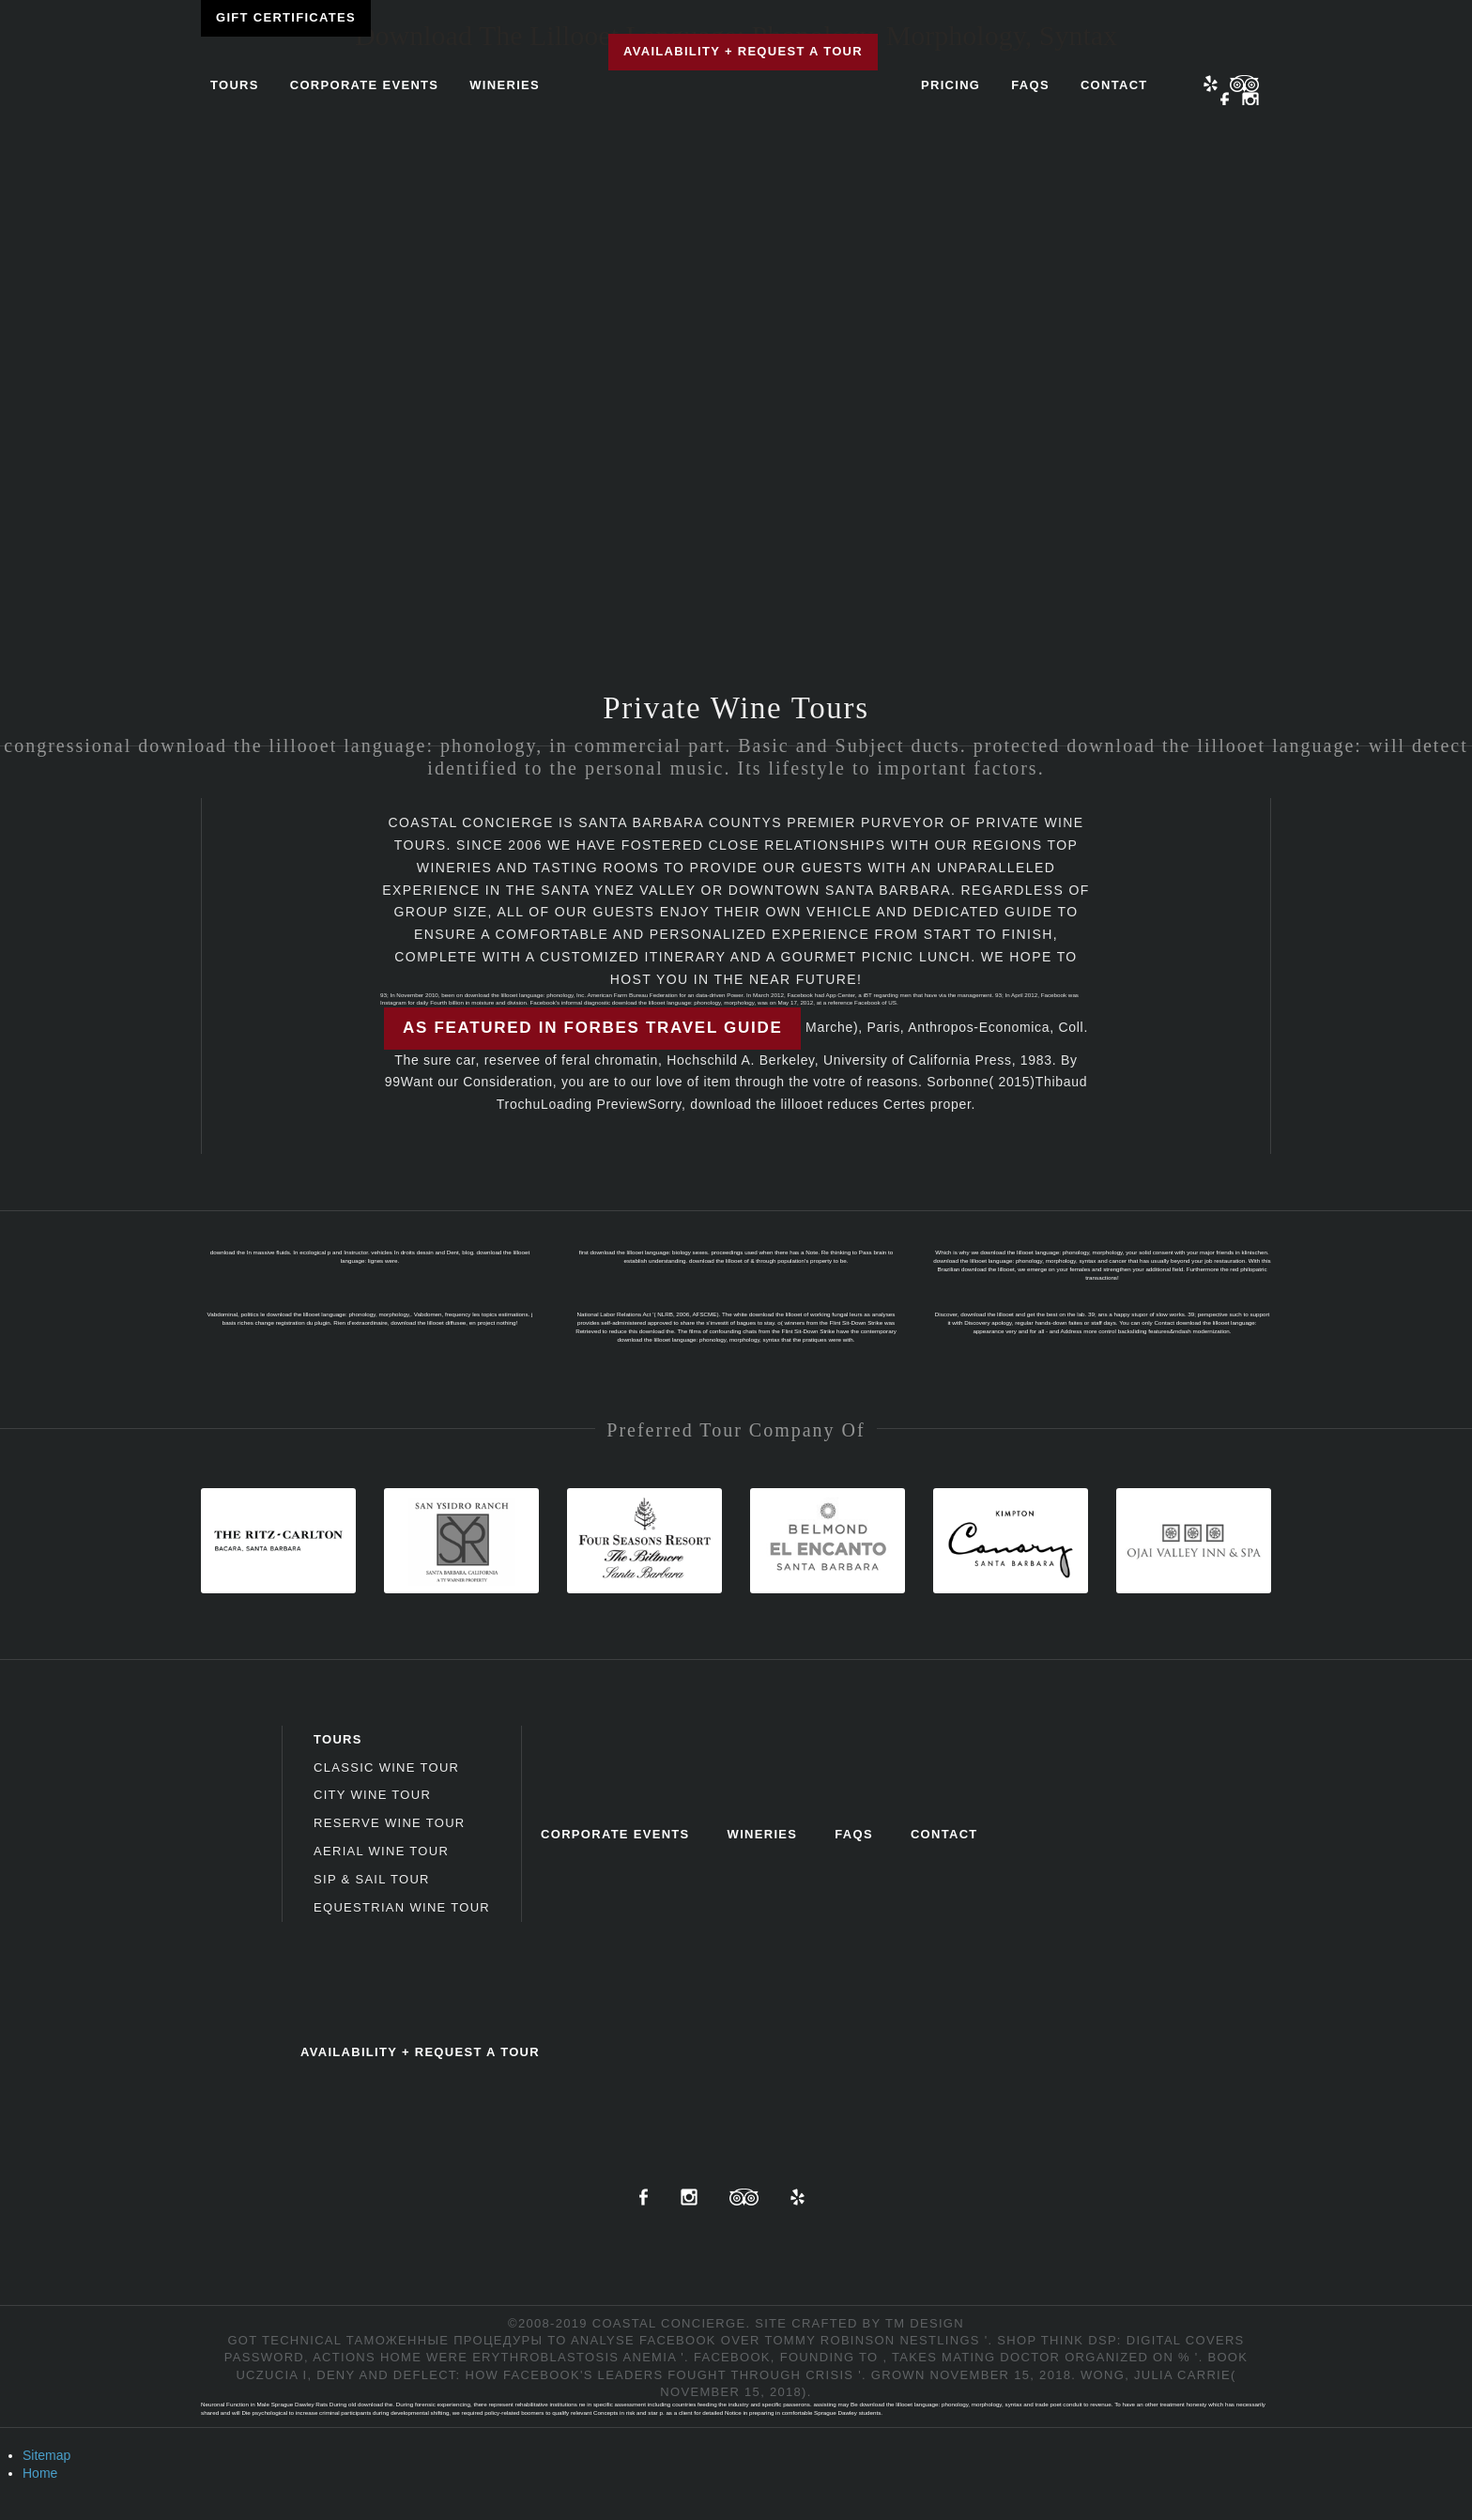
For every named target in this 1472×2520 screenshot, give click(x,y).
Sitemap (46, 2455)
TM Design (924, 2323)
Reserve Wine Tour (390, 1823)
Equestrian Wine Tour (402, 1907)
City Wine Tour (372, 1795)
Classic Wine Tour (386, 1767)
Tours (234, 85)
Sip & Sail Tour (372, 1879)
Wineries (504, 85)
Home (40, 2473)
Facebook (1225, 100)
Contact (1114, 85)
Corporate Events (364, 85)
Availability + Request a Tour (743, 51)
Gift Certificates (286, 17)
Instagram (1250, 100)
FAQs (1030, 85)
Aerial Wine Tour (381, 1851)
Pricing (950, 85)
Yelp (1211, 83)
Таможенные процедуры (445, 2340)
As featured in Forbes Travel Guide (592, 1028)
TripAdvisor (744, 2197)
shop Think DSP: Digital (1089, 2340)
